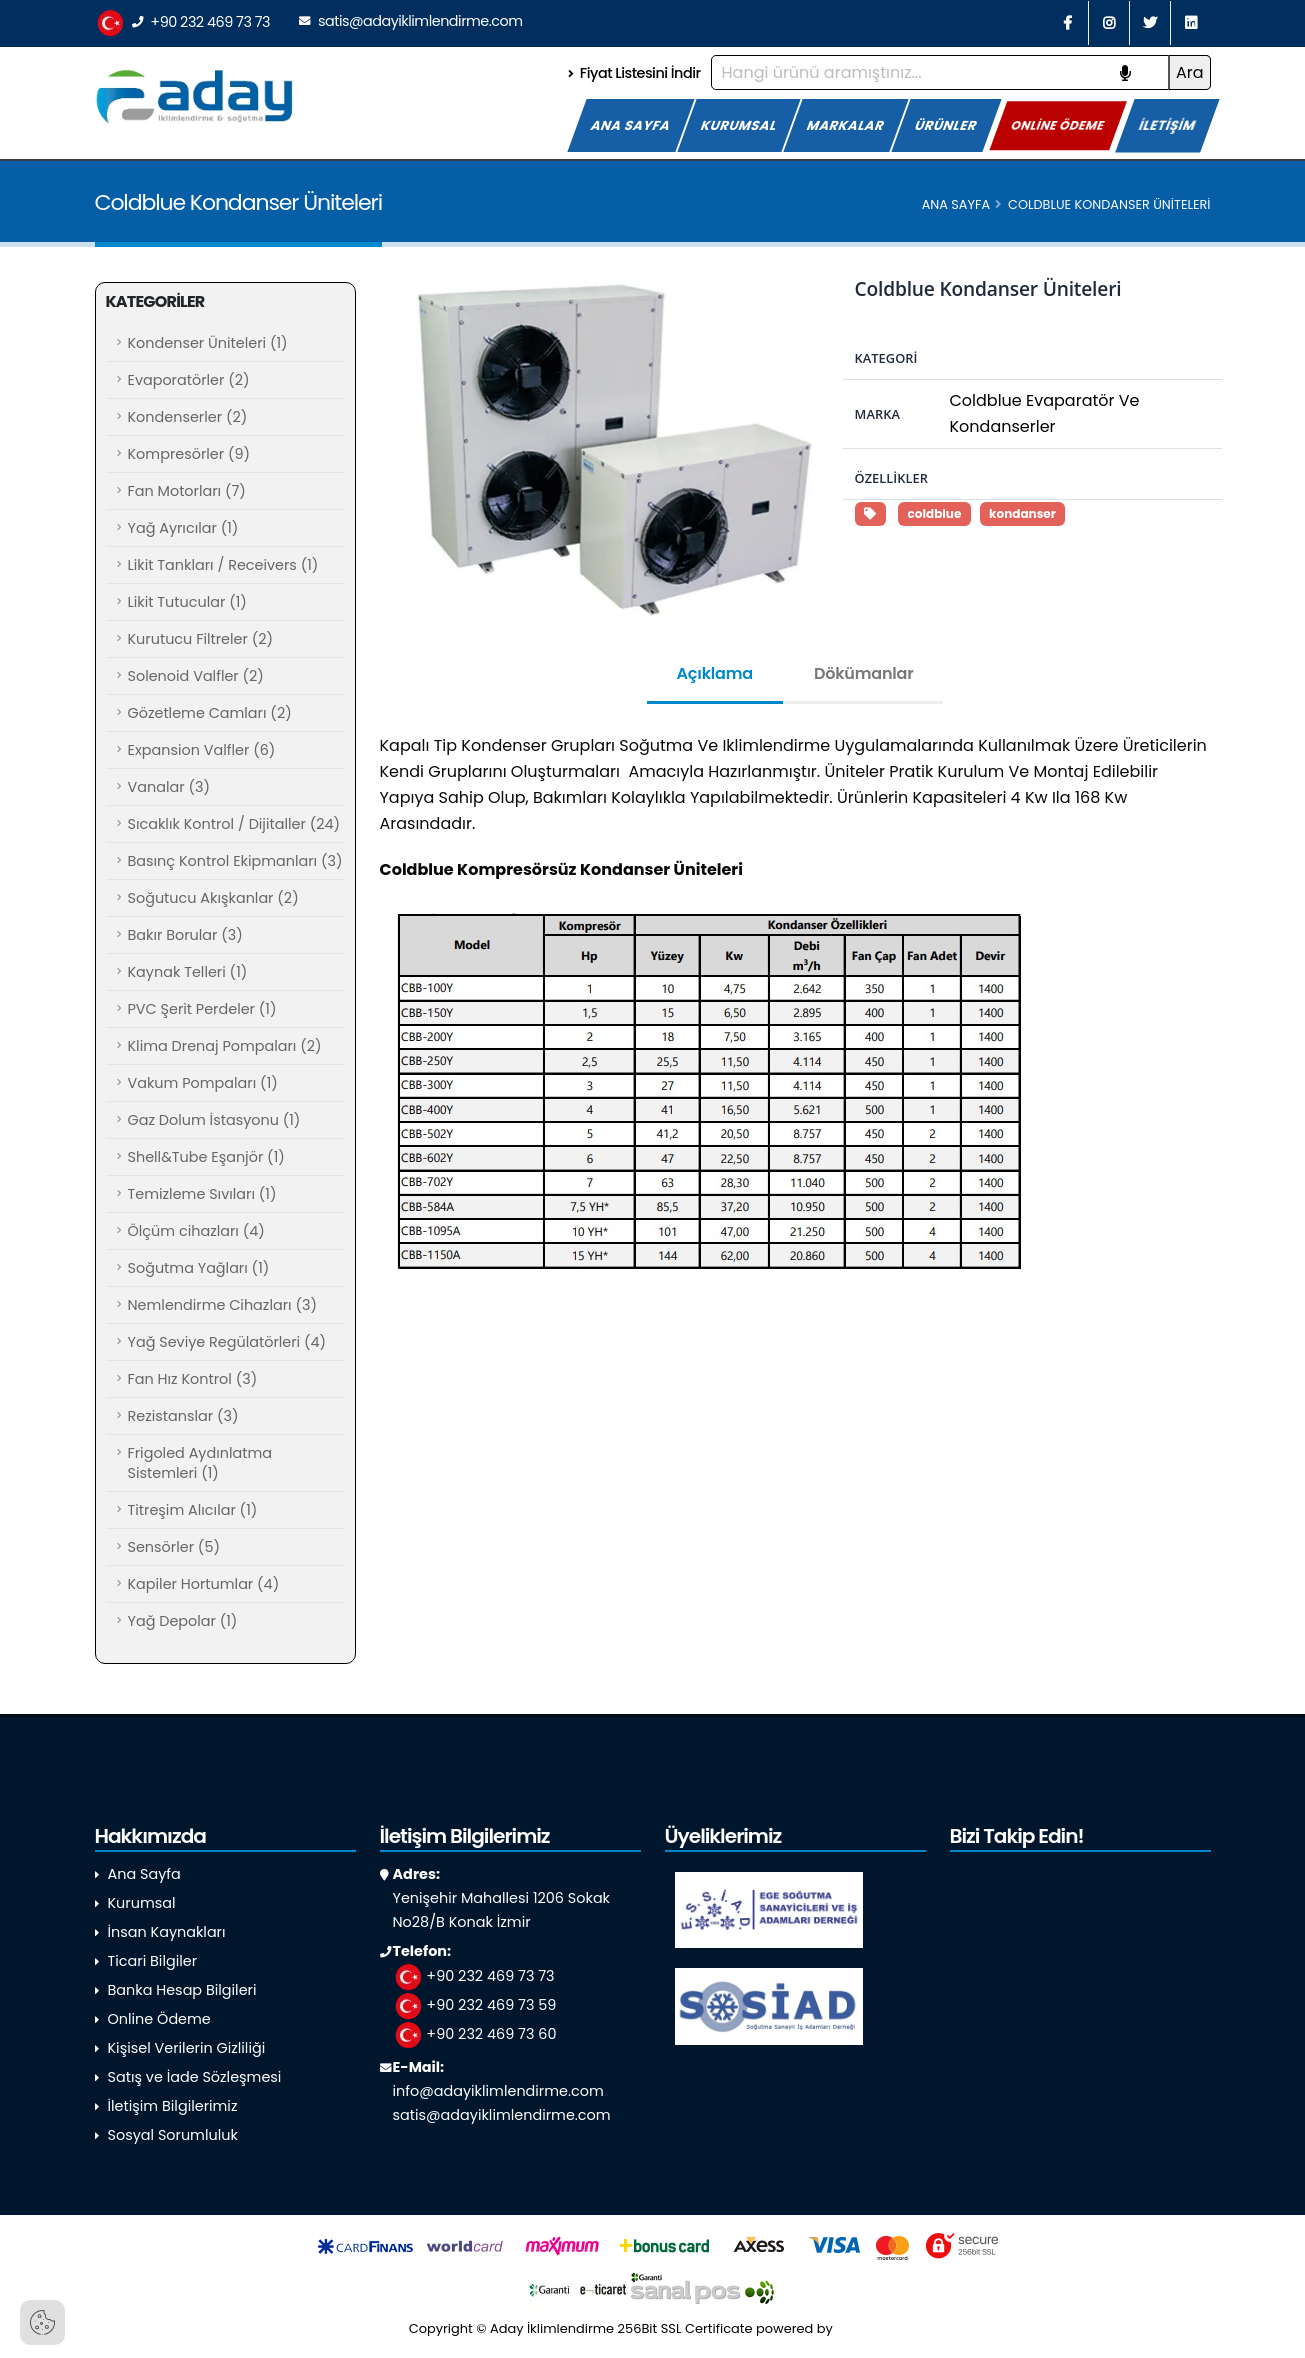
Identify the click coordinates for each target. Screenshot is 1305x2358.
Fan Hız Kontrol (193, 1379)
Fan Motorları (187, 491)
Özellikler (891, 478)
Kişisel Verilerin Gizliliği (187, 2048)
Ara (1190, 72)
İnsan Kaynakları (167, 1932)
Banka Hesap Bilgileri (182, 1990)
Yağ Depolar (183, 1621)
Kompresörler (189, 454)
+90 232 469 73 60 (475, 2034)
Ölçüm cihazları (196, 1231)
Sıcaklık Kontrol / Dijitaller (234, 824)
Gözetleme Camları (210, 713)
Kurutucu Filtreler (201, 639)
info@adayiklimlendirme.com (498, 2091)
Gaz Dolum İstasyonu (214, 1120)
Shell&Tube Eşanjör (206, 1157)
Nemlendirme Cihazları (222, 1305)
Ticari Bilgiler (153, 1961)
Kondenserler (188, 417)
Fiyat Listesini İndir (634, 73)
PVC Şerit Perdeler (202, 1009)
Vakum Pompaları (203, 1083)
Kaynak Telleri (188, 972)
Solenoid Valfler (196, 676)
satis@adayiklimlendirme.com (410, 21)
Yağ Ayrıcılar (183, 528)
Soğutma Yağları (199, 1268)
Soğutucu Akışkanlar (213, 898)
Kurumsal (142, 1903)
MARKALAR (846, 125)
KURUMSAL (739, 125)
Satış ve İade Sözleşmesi (195, 2077)
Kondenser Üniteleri (208, 343)
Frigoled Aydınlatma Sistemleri (200, 1463)
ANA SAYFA (631, 125)
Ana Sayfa (956, 204)
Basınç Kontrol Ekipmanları (235, 861)
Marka (877, 414)
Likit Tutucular (187, 602)
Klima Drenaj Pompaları (225, 1046)
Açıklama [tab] (715, 673)
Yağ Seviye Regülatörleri (227, 1342)
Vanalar (169, 787)
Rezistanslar (183, 1416)
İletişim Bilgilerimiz (173, 2106)
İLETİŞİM (1167, 125)
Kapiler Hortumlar (204, 1584)
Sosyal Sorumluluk (173, 2135)
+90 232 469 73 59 (475, 2005)
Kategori (886, 358)
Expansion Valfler (202, 750)
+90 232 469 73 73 (183, 23)
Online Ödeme (159, 2019)
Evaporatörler (189, 380)
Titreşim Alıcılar (193, 1510)
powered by (826, 2328)
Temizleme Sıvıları (202, 1194)
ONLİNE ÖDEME (1058, 125)
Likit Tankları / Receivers (223, 565)
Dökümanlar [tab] (864, 673)
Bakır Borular (185, 935)
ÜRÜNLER (946, 125)
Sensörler (174, 1547)
